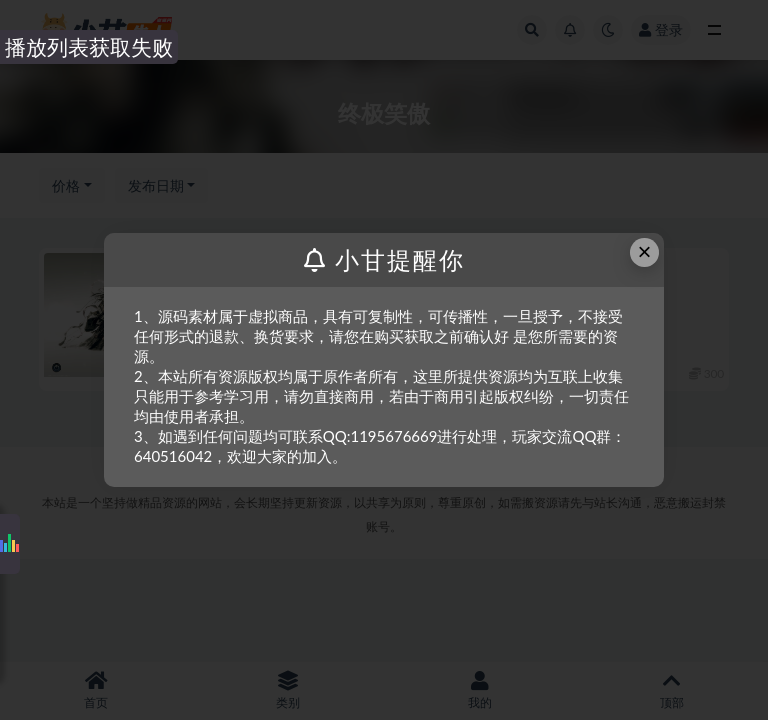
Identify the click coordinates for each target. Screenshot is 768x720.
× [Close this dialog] (645, 251)
